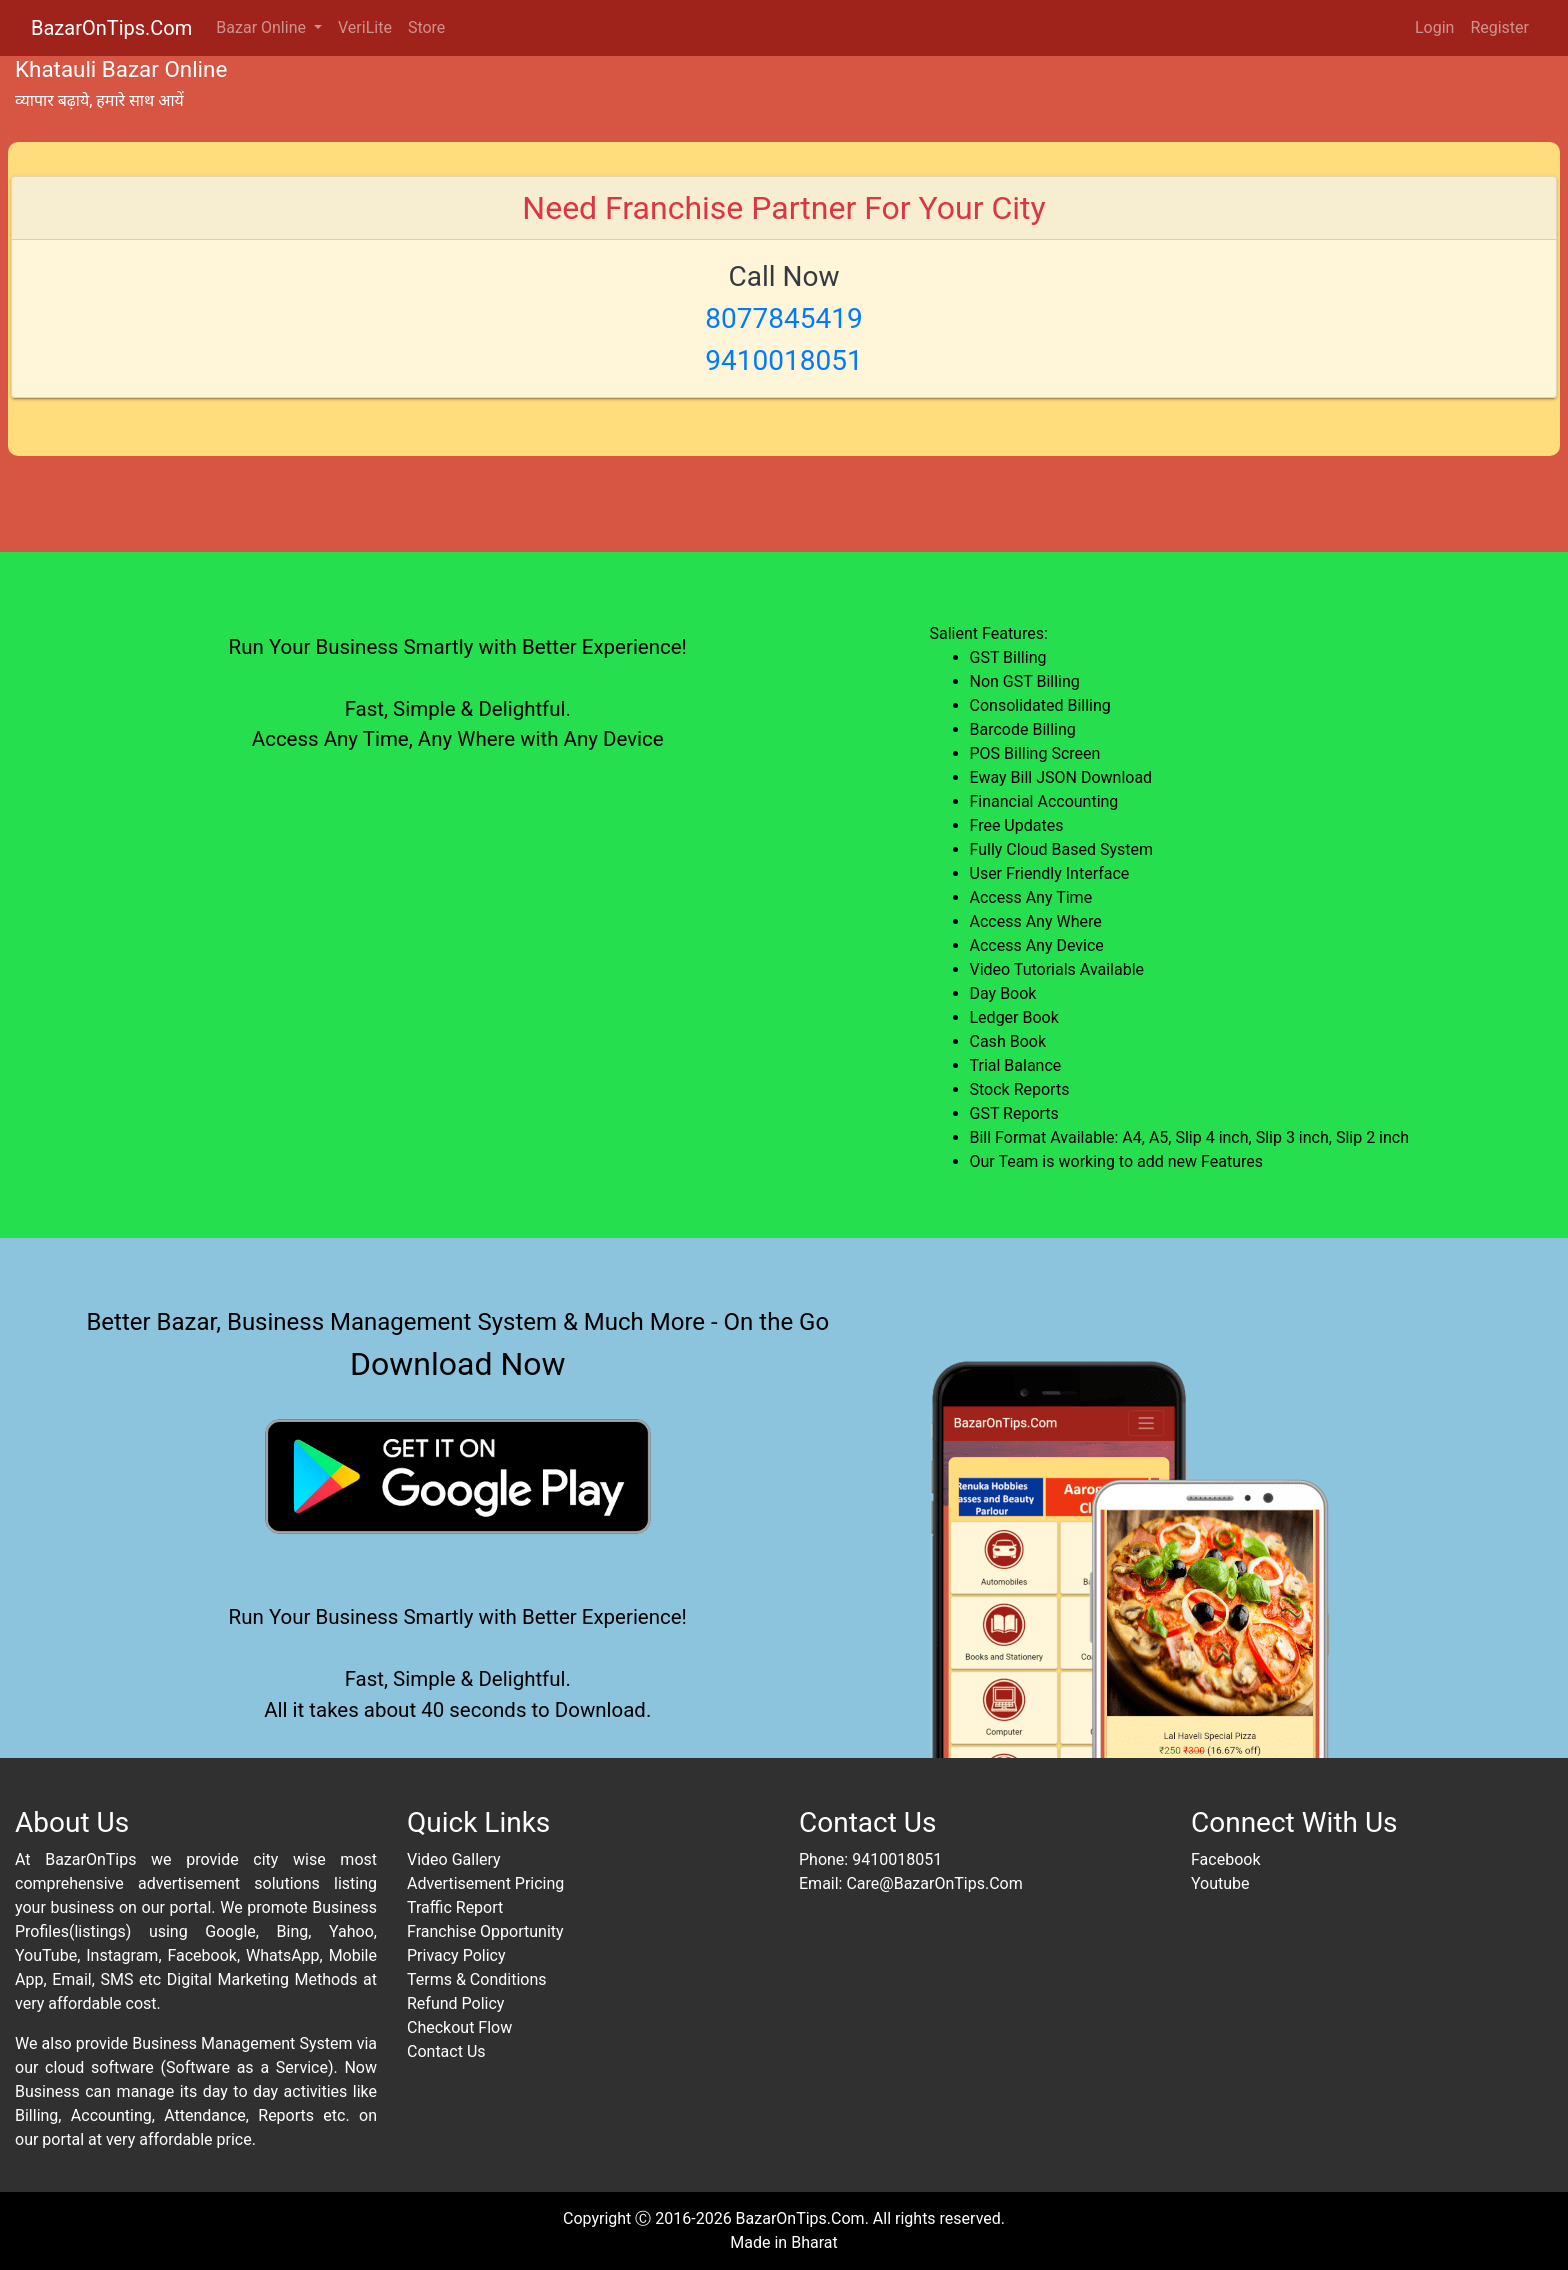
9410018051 (897, 1859)
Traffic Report (455, 1907)
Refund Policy (455, 2003)
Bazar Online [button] (263, 27)
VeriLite (365, 27)
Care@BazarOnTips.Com (934, 1883)
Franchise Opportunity (485, 1931)
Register (1499, 27)
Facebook (1225, 1859)
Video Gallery (454, 1859)
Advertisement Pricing (485, 1883)
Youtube (1220, 1883)
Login (1434, 27)
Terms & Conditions (477, 1979)
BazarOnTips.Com (111, 28)
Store (426, 27)
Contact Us (446, 2051)
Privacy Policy (456, 1955)
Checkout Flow (459, 2027)
